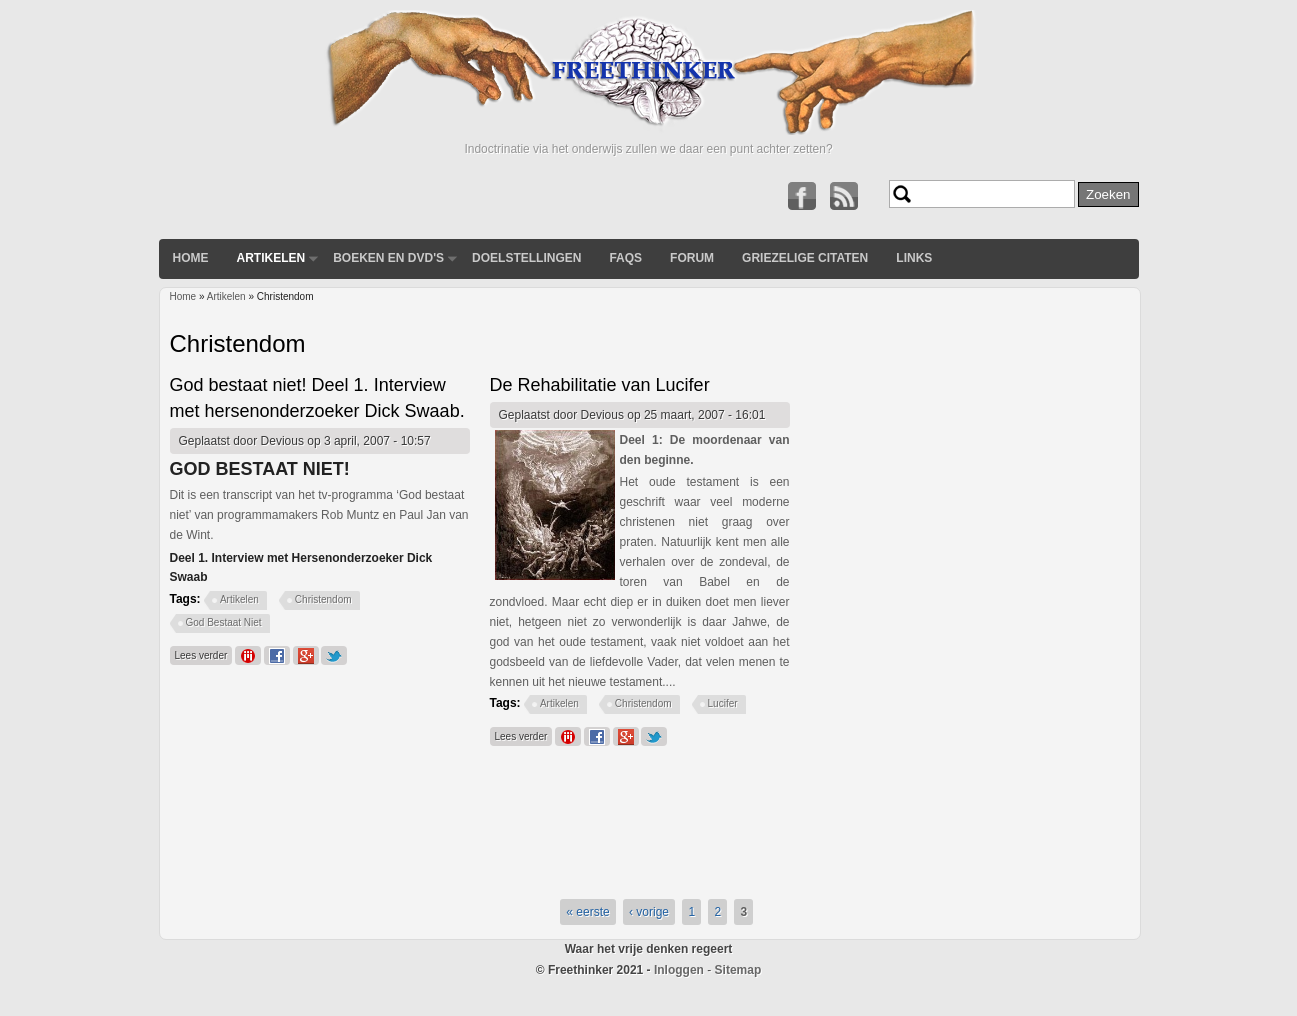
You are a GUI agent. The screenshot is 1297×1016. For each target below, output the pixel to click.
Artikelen (271, 258)
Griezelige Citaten (805, 258)
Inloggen (679, 970)
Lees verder (204, 653)
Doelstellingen (526, 258)
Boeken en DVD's (388, 258)
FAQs (625, 258)
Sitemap (738, 970)
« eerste (587, 912)
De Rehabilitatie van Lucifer (600, 385)
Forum (692, 258)
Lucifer (723, 703)
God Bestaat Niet (224, 622)
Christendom (323, 599)
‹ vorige (649, 912)
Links (914, 258)
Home (191, 258)
